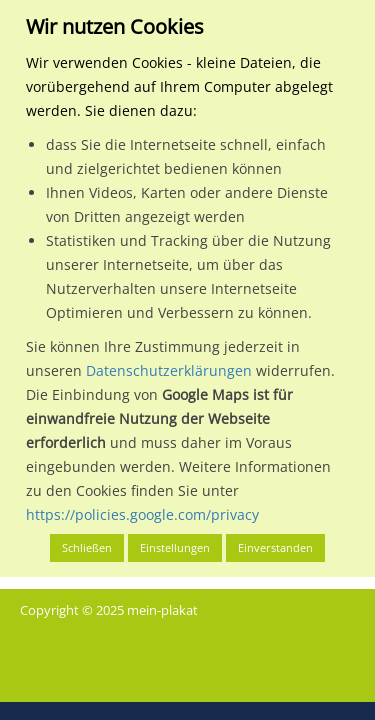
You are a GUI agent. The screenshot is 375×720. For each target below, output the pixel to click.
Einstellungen (175, 547)
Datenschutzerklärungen (169, 370)
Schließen (87, 547)
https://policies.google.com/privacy (142, 514)
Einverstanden (275, 547)
